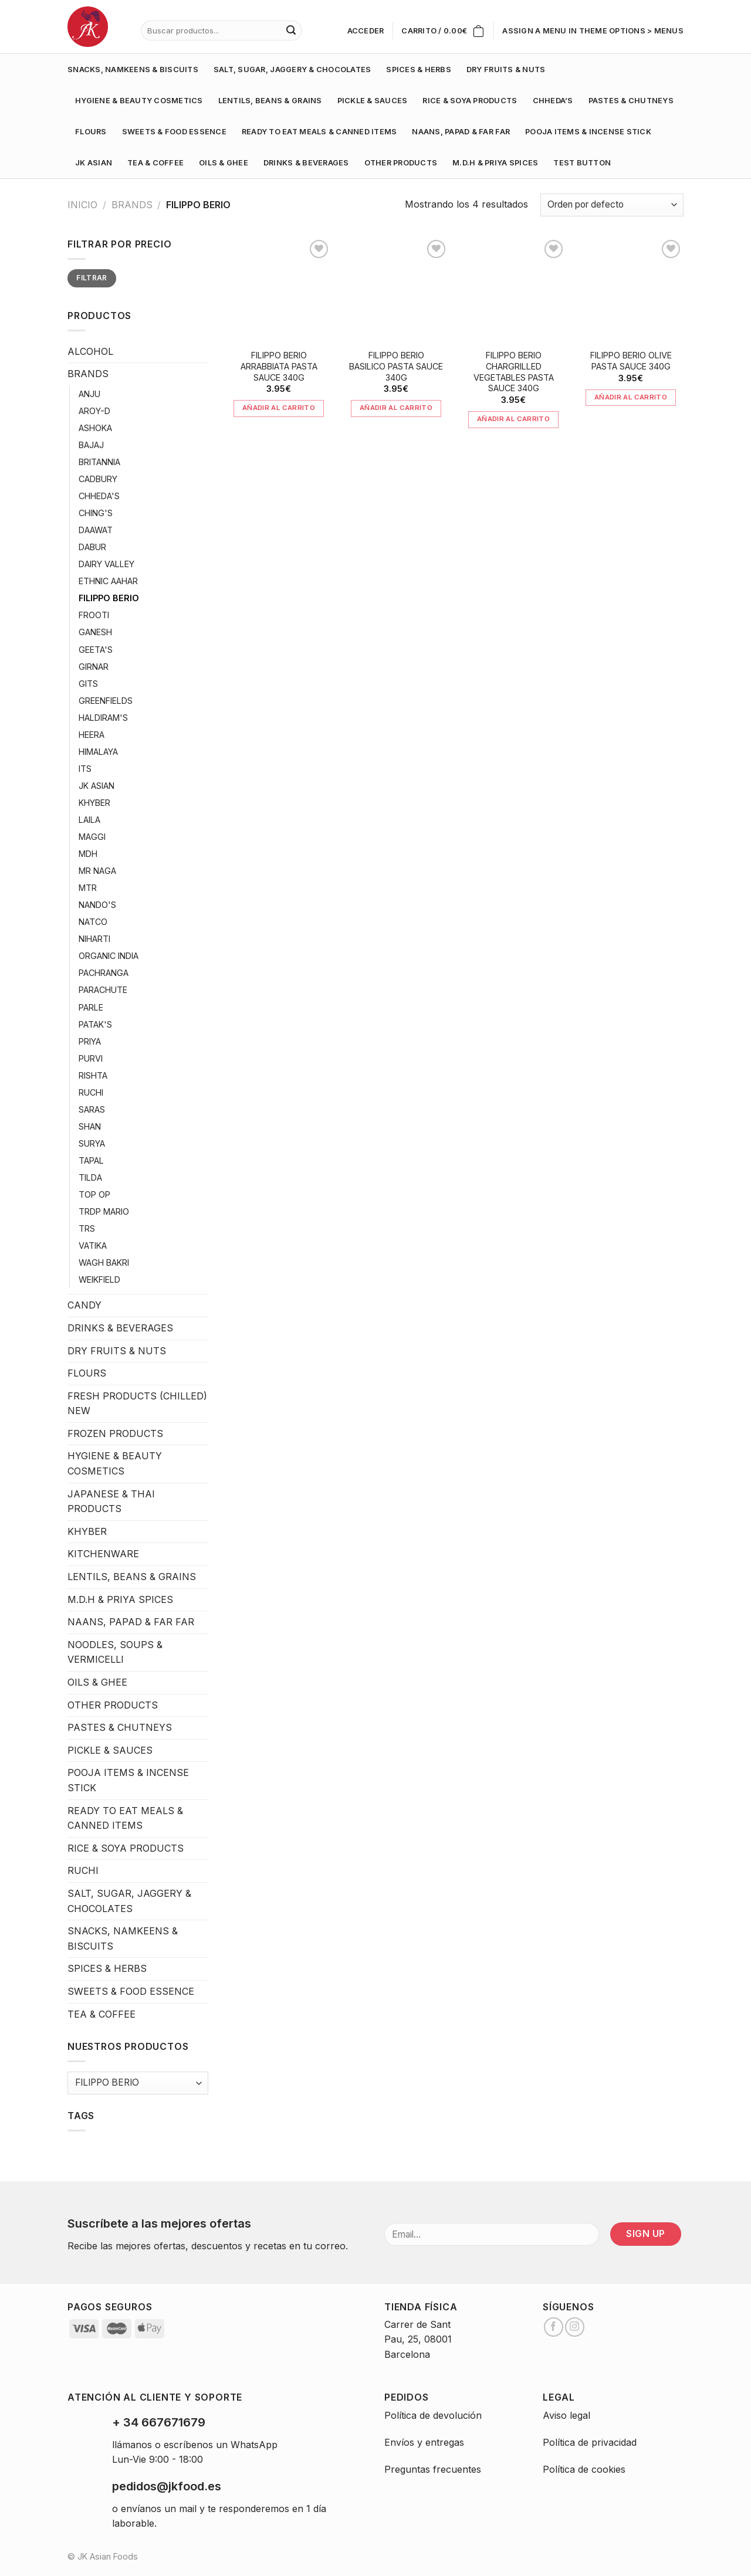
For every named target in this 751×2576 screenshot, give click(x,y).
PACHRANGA (103, 973)
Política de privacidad (590, 2442)
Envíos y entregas (424, 2442)
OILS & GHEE (223, 162)
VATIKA (93, 1245)
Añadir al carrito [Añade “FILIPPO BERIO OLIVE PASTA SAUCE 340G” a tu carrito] (630, 397)
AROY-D (94, 411)
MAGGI (92, 837)
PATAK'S (95, 1024)
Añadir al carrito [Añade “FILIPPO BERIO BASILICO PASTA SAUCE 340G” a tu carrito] (396, 408)
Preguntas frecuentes (432, 2469)
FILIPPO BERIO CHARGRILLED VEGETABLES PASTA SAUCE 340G (513, 371)
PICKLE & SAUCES (372, 100)
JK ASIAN (93, 162)
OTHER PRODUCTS (401, 162)
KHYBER (94, 803)
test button (582, 162)
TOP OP (94, 1194)
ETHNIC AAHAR (108, 581)
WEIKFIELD (99, 1279)
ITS (85, 769)
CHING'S (96, 513)
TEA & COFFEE (155, 162)
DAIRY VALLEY (106, 564)
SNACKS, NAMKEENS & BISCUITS (132, 69)
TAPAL (91, 1160)
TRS (87, 1228)
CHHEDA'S (99, 496)
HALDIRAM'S (103, 718)
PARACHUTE (103, 990)
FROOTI (94, 615)
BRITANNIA (99, 462)
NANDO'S (97, 905)
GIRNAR (94, 667)
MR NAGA (97, 871)
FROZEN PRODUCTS (115, 1433)
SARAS (92, 1109)
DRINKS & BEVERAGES (306, 162)
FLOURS (91, 131)
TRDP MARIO (104, 1211)
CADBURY (98, 479)
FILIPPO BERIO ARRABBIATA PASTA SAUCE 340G (279, 366)
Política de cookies (584, 2469)
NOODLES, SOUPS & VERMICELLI (115, 1652)
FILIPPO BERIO (109, 598)
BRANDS (132, 205)
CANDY (84, 1305)
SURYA (92, 1143)
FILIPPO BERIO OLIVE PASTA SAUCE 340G (631, 360)
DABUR (92, 547)
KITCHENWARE (103, 1554)
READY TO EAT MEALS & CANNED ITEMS (319, 131)
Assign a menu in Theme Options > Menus (593, 30)
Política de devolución (433, 2415)
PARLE (91, 1007)
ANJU (89, 394)
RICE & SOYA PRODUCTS (469, 100)
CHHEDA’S (553, 100)
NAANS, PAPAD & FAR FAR (461, 131)
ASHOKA (95, 428)
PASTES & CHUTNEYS (631, 100)
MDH (88, 854)
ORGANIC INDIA (108, 956)
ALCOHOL (90, 351)
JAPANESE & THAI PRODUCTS (111, 1501)
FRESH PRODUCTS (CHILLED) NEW (137, 1403)
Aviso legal (566, 2415)
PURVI (91, 1058)
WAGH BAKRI (104, 1262)
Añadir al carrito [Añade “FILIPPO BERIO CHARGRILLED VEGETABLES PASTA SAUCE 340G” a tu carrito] (513, 419)
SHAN (90, 1126)
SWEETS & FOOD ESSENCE (174, 131)
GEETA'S (96, 650)
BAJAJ (91, 445)
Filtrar (91, 277)
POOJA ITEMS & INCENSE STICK (588, 131)
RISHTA (93, 1075)
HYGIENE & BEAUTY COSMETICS (139, 100)
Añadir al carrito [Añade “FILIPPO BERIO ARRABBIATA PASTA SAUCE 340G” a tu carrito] (278, 408)
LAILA (89, 820)
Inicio (82, 205)
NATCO (93, 922)
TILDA (90, 1177)
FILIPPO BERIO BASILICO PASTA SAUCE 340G (396, 366)
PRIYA (90, 1041)
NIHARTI (94, 939)
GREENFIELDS (106, 701)
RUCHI (91, 1092)
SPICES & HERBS (418, 69)
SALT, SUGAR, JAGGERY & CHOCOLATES (292, 69)
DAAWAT (96, 530)
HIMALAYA (98, 752)
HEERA (91, 735)
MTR (88, 888)
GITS (88, 684)
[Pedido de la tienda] (612, 205)
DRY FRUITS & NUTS (505, 69)
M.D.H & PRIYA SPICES (495, 162)
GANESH (95, 632)
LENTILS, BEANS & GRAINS (270, 100)
